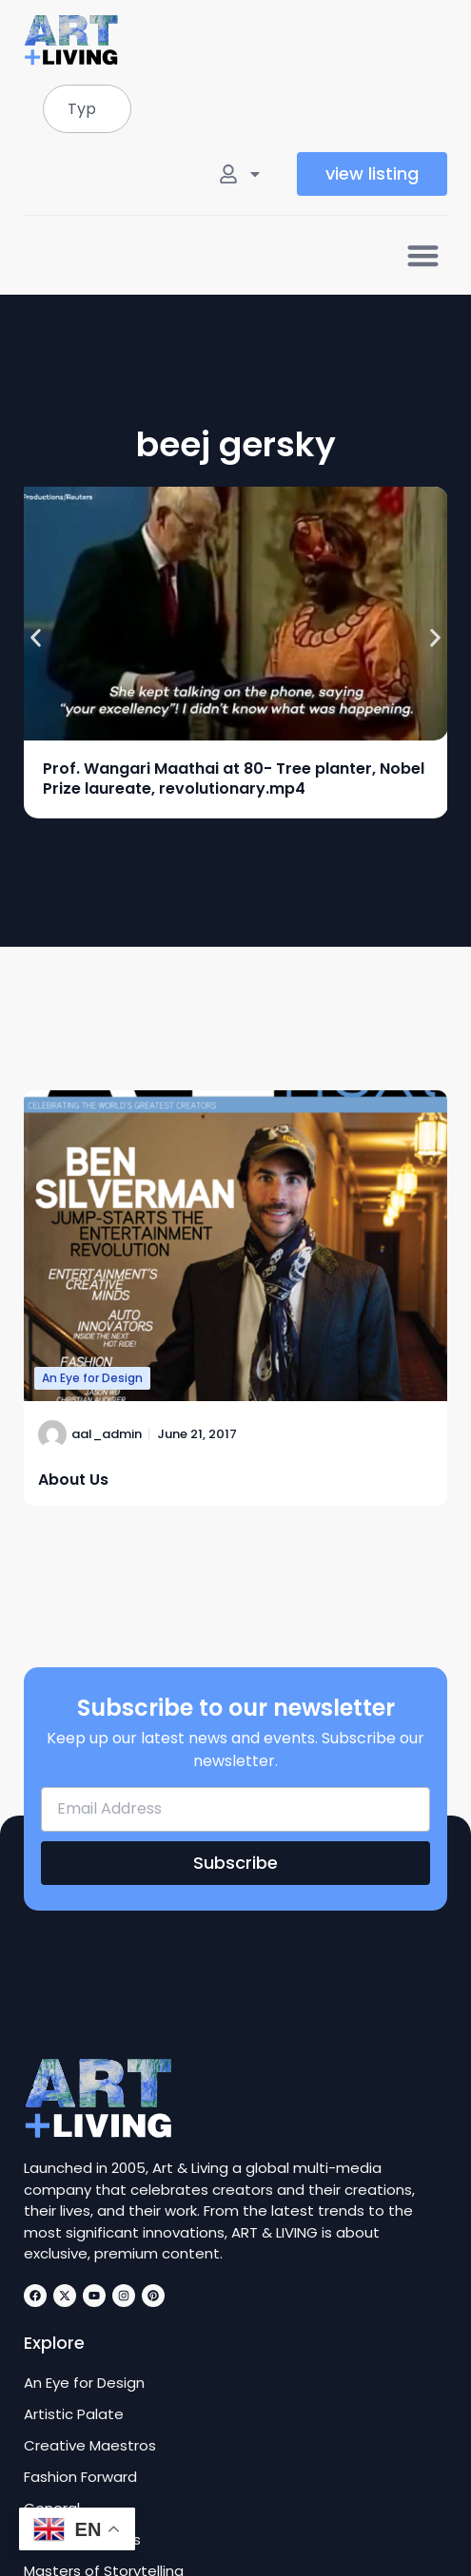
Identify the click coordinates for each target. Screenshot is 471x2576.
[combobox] (87, 109)
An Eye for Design (92, 1378)
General (52, 2508)
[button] (423, 255)
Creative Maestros (90, 2445)
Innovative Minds (82, 2539)
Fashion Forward (80, 2477)
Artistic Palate (74, 2414)
